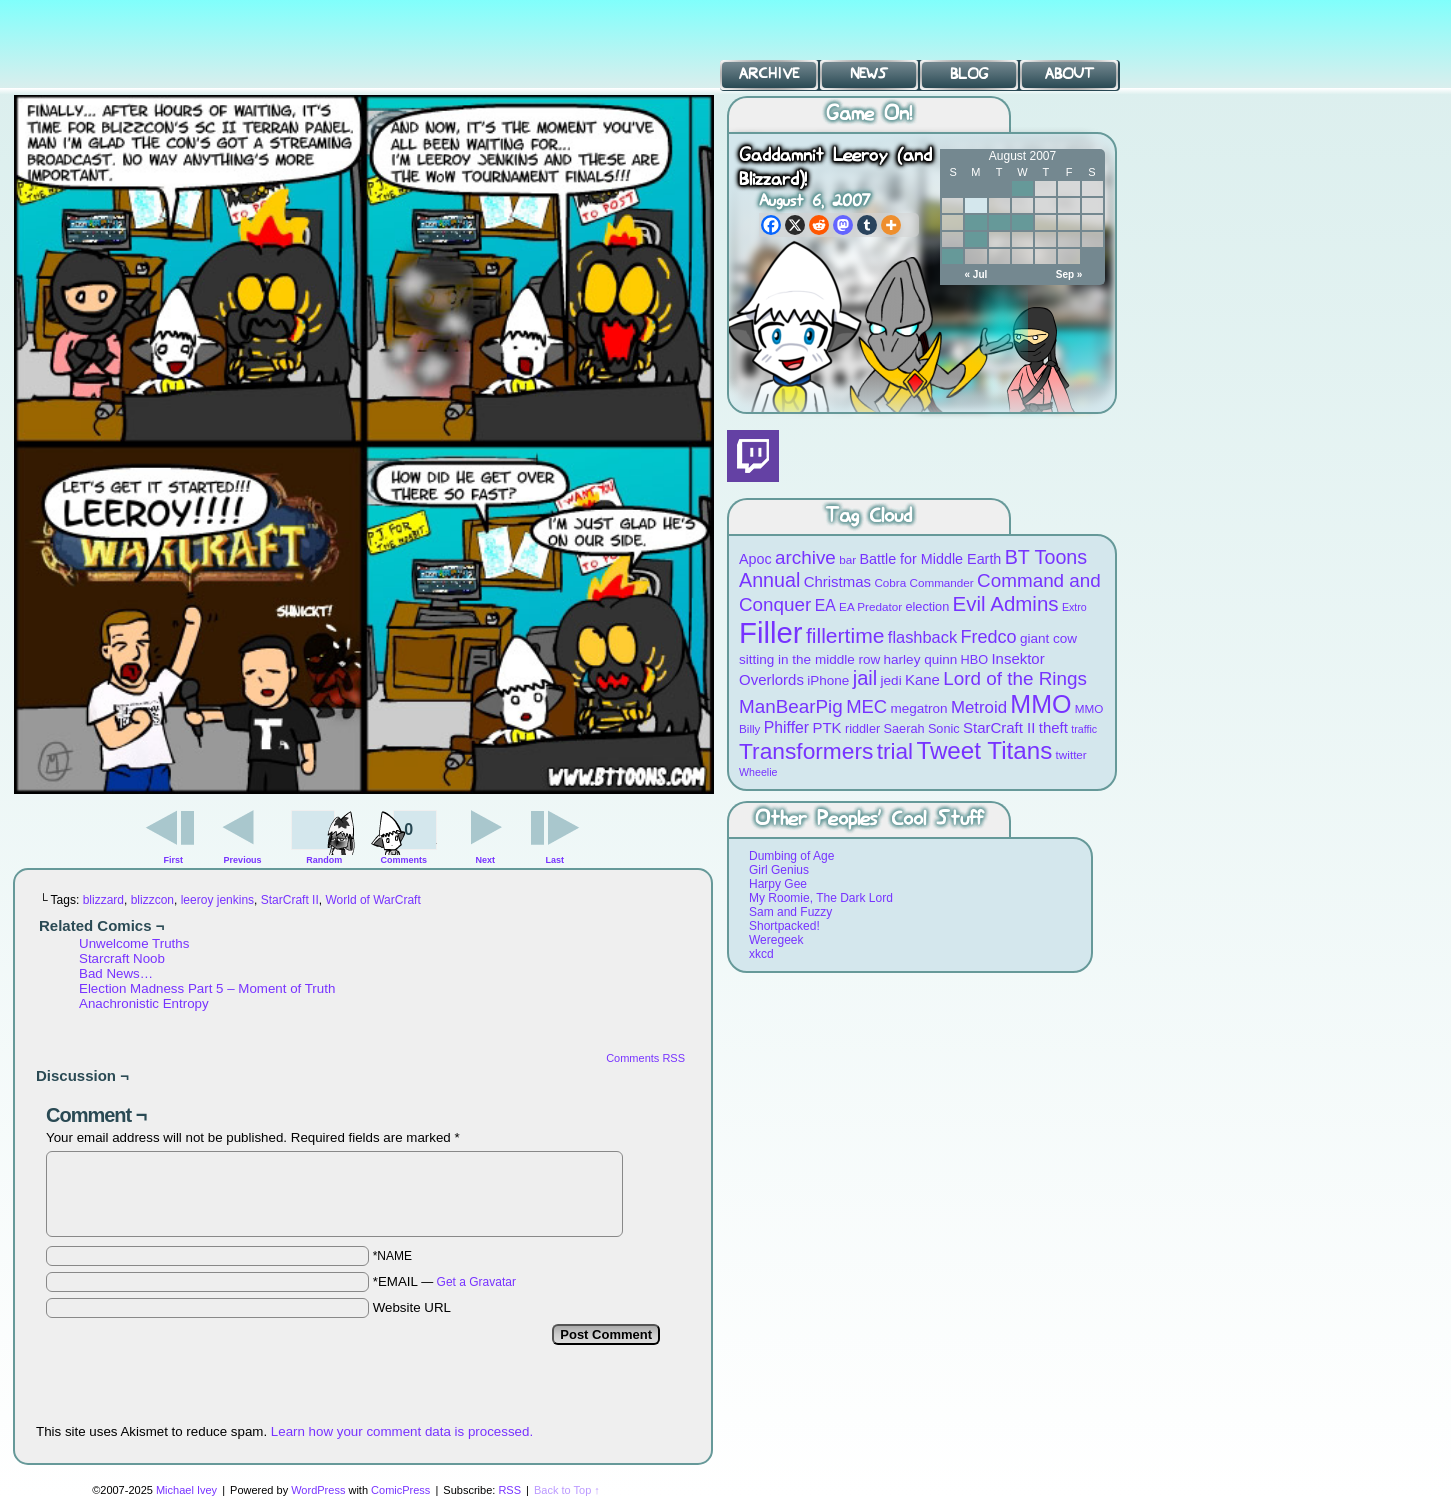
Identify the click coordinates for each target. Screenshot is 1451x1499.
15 (1022, 222)
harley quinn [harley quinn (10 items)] (921, 659)
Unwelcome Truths (134, 943)
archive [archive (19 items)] (805, 557)
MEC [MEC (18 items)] (866, 706)
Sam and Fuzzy (790, 912)
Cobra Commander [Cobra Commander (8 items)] (923, 582)
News (869, 74)
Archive (769, 74)
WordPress (318, 1490)
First (174, 860)
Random (324, 860)
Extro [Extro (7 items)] (1074, 607)
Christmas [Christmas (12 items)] (837, 581)
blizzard (103, 900)
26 (952, 256)
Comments (403, 835)
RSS (509, 1490)
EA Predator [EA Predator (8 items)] (870, 606)
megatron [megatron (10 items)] (919, 708)
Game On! (869, 114)
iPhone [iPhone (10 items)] (828, 680)
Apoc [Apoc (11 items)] (755, 559)
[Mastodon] (843, 225)
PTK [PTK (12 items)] (826, 727)
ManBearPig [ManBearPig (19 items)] (791, 706)
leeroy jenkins (217, 900)
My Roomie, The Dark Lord (821, 898)
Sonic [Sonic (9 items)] (944, 728)
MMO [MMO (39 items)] (1040, 704)
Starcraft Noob (122, 958)
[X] (795, 225)
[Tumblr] (867, 225)
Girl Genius (779, 870)
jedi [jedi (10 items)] (891, 680)
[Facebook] (771, 225)
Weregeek (776, 940)
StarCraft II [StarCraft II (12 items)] (999, 727)
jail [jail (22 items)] (865, 678)
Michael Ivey (186, 1490)
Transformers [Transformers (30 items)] (806, 751)
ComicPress (400, 1490)
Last (554, 860)
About (1069, 74)
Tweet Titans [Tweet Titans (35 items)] (984, 750)
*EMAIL (444, 1281)
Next (486, 860)
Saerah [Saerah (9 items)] (904, 728)
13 (975, 222)
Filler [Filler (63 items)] (771, 632)
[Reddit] (819, 225)
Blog (969, 74)
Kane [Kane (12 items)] (922, 679)
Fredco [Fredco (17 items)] (988, 637)
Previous (243, 860)
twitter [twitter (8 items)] (1071, 754)
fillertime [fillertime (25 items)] (845, 635)
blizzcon (152, 900)
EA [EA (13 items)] (825, 605)
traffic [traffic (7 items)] (1084, 729)
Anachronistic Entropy (144, 1003)
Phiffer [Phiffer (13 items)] (786, 727)
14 (999, 222)
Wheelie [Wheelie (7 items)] (758, 772)
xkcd (761, 954)
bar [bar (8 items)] (847, 559)
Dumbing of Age (791, 856)
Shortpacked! (784, 926)
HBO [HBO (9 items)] (975, 659)
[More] (891, 225)
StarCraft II (290, 900)
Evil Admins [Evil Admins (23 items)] (1006, 603)
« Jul (976, 274)
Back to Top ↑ (567, 1490)
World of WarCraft (372, 900)
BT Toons (150, 44)
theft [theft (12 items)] (1053, 727)
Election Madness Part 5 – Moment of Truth (207, 988)
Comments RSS (645, 1058)
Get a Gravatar (476, 1282)
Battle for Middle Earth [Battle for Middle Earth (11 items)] (930, 559)
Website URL (412, 1307)
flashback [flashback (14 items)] (922, 637)
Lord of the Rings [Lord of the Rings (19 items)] (1015, 678)
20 (975, 239)
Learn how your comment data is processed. (402, 1431)
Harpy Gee (778, 884)
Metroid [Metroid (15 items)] (979, 707)
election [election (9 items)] (927, 606)
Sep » (1069, 274)
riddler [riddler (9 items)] (862, 728)
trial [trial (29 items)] (895, 751)
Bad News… (116, 973)
